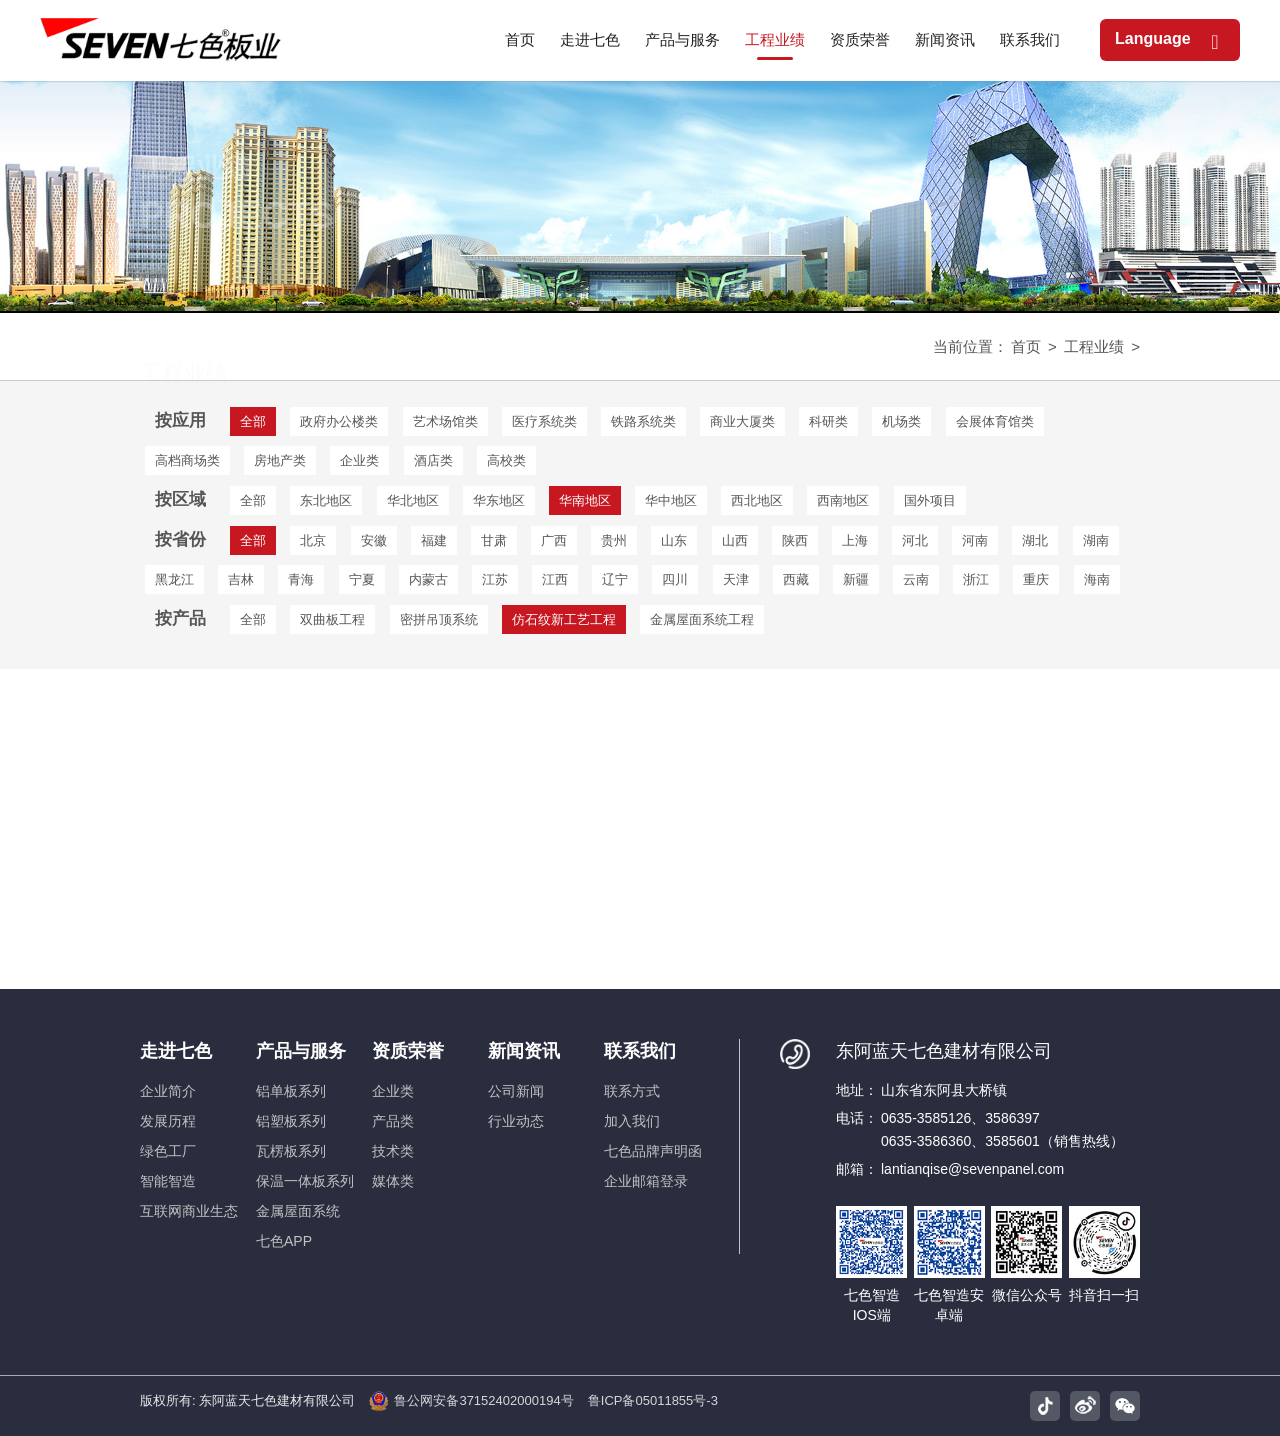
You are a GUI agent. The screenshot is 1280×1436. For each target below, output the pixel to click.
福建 (434, 540)
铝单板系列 (291, 1091)
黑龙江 (174, 579)
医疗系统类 (544, 421)
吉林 (241, 579)
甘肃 (494, 540)
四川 (675, 579)
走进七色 (176, 1051)
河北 (915, 540)
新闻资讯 (524, 1051)
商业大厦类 (742, 421)
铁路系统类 (643, 421)
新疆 (856, 579)
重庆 (1036, 579)
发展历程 (168, 1121)
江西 (555, 579)
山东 (674, 540)
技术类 (393, 1151)
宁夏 (362, 579)
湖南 (1096, 540)
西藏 (796, 579)
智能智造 (168, 1181)
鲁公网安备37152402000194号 (471, 1401)
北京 (313, 540)
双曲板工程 (332, 619)
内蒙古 (428, 579)
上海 (855, 540)
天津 (736, 579)
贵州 (614, 540)
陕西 (795, 540)
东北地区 (326, 500)
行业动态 (516, 1121)
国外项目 (930, 500)
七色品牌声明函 (653, 1151)
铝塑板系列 (291, 1121)
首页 (1026, 346)
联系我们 (640, 1051)
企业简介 (168, 1091)
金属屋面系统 (298, 1211)
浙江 (976, 579)
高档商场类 (187, 460)
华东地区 (499, 500)
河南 (975, 540)
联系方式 (632, 1091)
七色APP (284, 1241)
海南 (1097, 579)
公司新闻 (516, 1091)
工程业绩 (1094, 346)
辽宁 (615, 579)
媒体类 (393, 1181)
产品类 (393, 1121)
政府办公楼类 (339, 421)
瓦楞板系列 (291, 1151)
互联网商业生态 (189, 1211)
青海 (301, 579)
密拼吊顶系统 (439, 619)
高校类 (506, 460)
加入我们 (632, 1121)
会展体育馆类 (995, 421)
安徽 (374, 540)
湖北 (1035, 540)
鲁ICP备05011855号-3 (653, 1400)
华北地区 (413, 500)
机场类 (901, 421)
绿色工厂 (168, 1151)
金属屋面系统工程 (702, 619)
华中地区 (671, 500)
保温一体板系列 (305, 1181)
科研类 (828, 421)
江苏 (495, 579)
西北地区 (757, 500)
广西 (554, 540)
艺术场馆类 (445, 421)
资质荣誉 (408, 1051)
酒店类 (433, 460)
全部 (253, 500)
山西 (735, 540)
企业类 (359, 460)
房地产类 (280, 460)
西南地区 (843, 500)
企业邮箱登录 (646, 1181)
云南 (916, 579)
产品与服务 (301, 1051)
